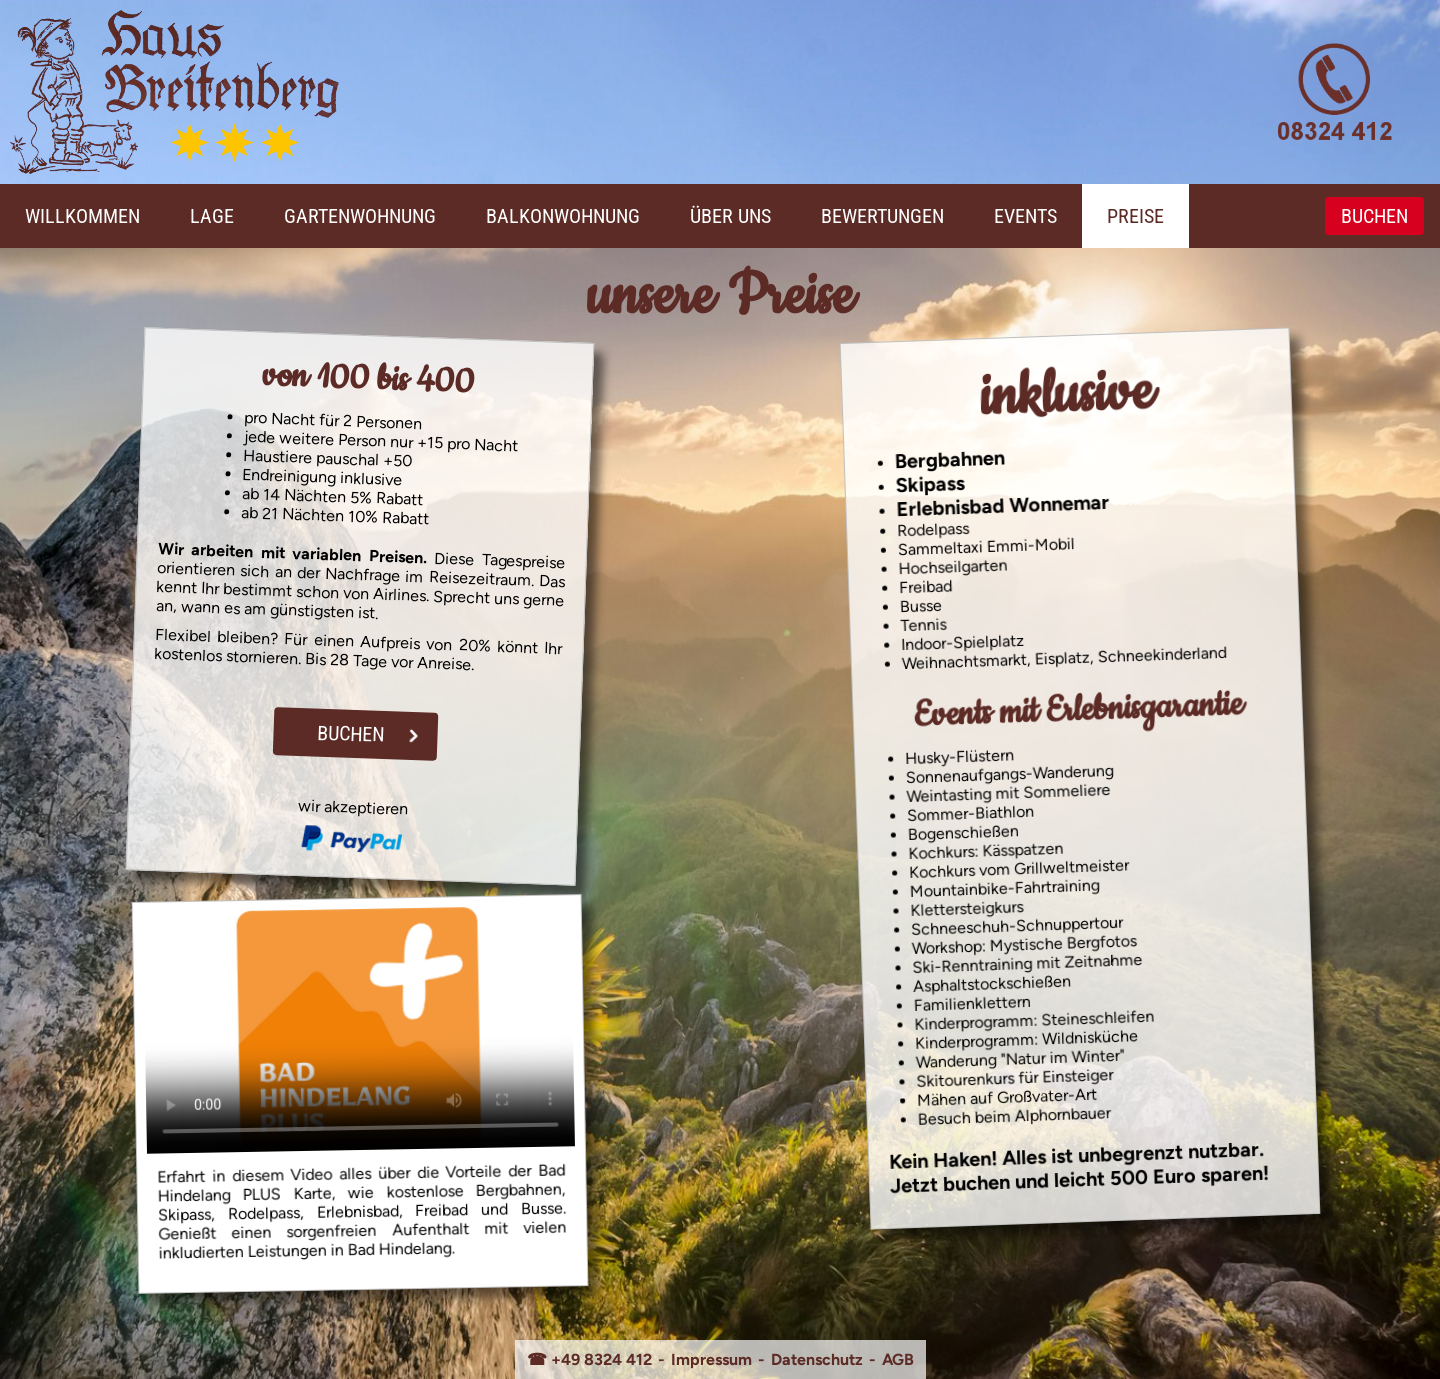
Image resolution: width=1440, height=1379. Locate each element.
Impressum (711, 1359)
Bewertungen (882, 216)
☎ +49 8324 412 (589, 1359)
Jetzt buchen (950, 1184)
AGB (898, 1359)
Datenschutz (817, 1359)
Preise (1135, 216)
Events (1025, 216)
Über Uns (730, 216)
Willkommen (82, 216)
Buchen (1374, 216)
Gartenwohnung (360, 216)
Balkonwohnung (563, 216)
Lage (212, 216)
